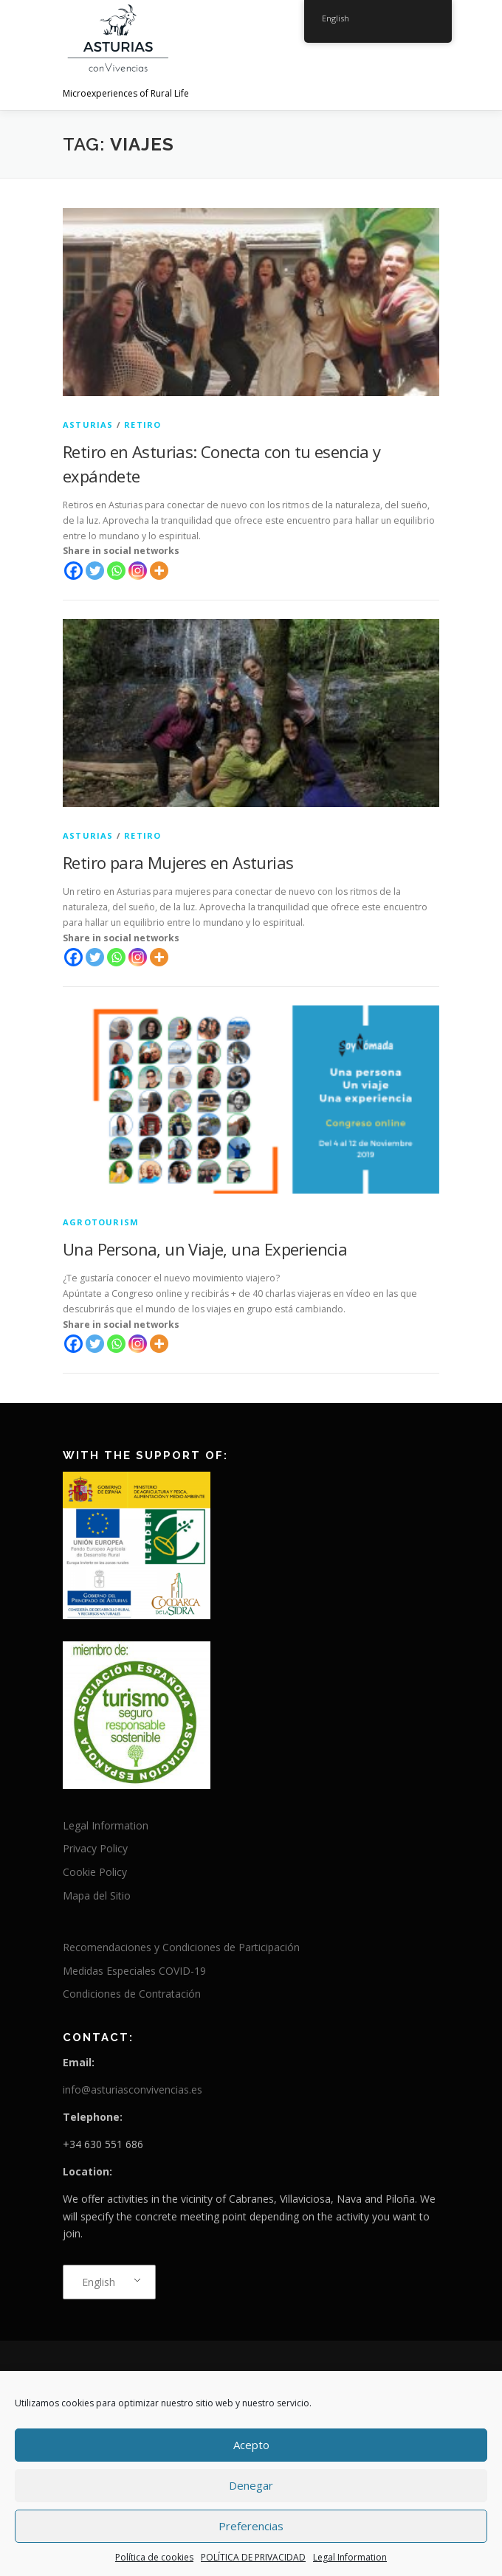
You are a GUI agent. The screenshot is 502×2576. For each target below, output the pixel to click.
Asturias (88, 424)
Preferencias (251, 2525)
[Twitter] (95, 570)
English (98, 2282)
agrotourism (101, 1222)
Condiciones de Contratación (132, 1994)
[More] (159, 570)
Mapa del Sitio (97, 1895)
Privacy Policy (95, 1848)
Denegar (251, 2485)
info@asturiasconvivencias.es (132, 2089)
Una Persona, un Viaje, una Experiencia (205, 1249)
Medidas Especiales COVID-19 (134, 1971)
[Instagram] (137, 570)
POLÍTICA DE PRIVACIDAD (253, 2557)
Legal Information (350, 2557)
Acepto (251, 2444)
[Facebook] (73, 570)
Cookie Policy (95, 1872)
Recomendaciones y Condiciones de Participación (181, 1947)
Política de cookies (154, 2557)
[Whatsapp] (116, 570)
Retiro (142, 424)
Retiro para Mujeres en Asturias (178, 862)
